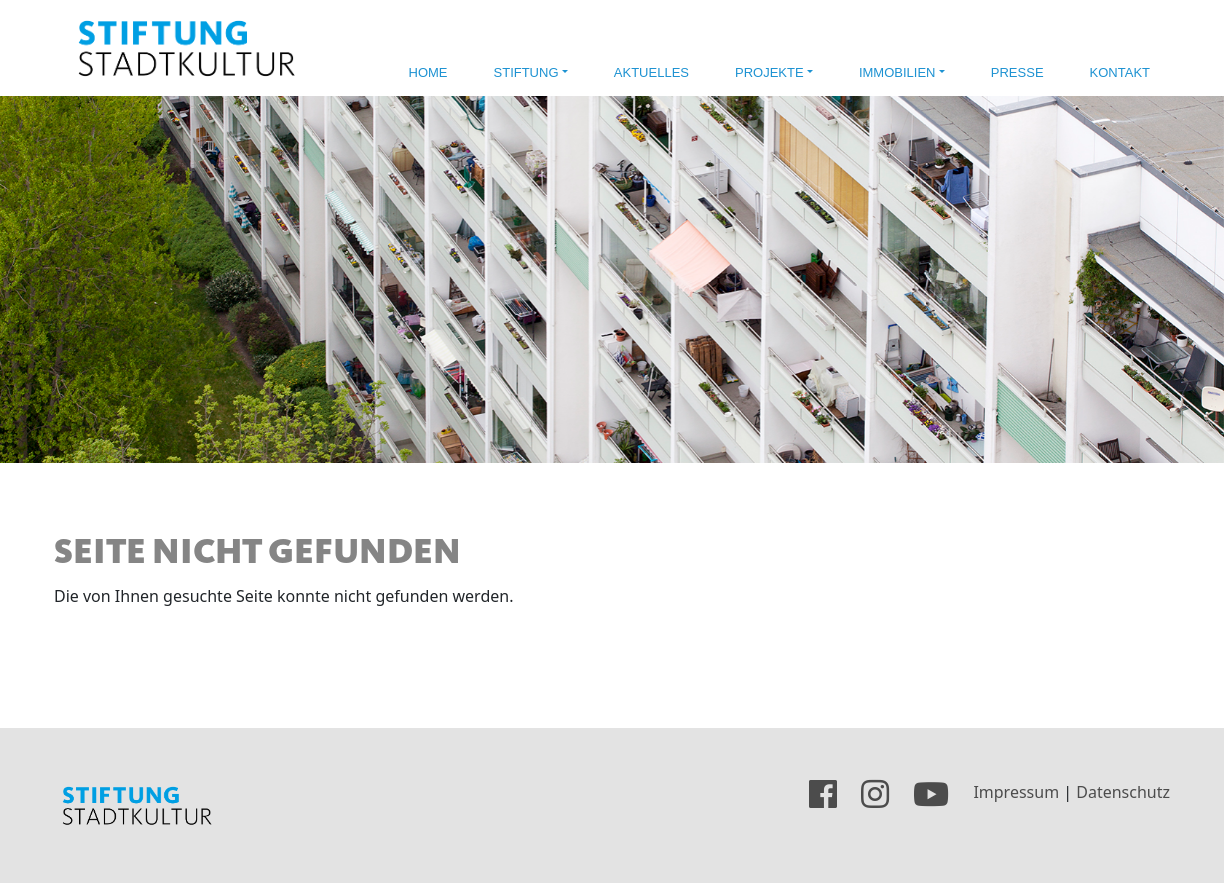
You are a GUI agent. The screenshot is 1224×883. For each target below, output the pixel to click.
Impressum (1016, 793)
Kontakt (1120, 72)
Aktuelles (651, 72)
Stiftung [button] (526, 72)
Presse (1017, 72)
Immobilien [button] (897, 72)
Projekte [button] (769, 72)
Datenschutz (1123, 793)
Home (428, 72)
